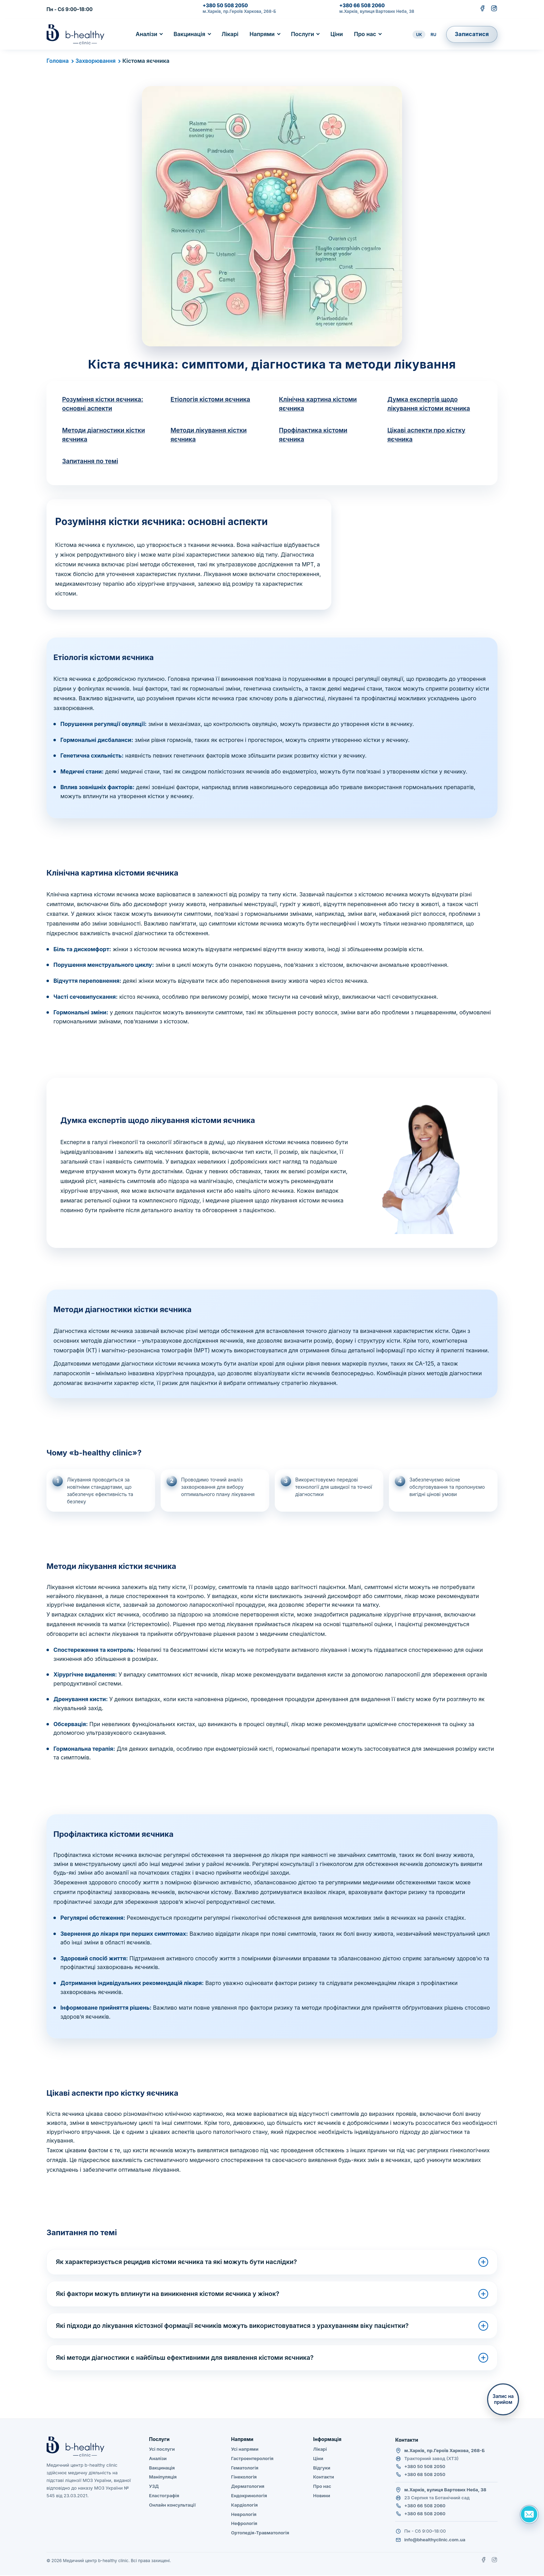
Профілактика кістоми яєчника (314, 435)
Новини (321, 2496)
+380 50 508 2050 (225, 5)
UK (419, 34)
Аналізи (146, 34)
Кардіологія (244, 2505)
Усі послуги (162, 2449)
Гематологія (244, 2468)
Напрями (261, 34)
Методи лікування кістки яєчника (209, 435)
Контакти (323, 2478)
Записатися (472, 34)
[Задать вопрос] (529, 2514)
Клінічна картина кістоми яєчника (318, 404)
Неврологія (243, 2515)
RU (433, 34)
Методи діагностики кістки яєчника (104, 435)
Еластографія (164, 2496)
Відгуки (321, 2468)
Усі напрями (244, 2449)
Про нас (365, 34)
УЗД (154, 2487)
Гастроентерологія (252, 2459)
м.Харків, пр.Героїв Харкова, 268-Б (239, 11)
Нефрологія (244, 2524)
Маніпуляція (163, 2478)
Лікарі (230, 34)
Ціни (336, 34)
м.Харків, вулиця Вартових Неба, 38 (376, 11)
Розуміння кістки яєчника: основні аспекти (103, 404)
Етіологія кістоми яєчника (211, 399)
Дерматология (247, 2487)
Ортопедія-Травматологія (260, 2533)
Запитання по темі (90, 461)
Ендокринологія (249, 2496)
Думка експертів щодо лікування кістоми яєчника (429, 404)
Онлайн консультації (172, 2505)
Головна (57, 60)
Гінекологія (244, 2478)
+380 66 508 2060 (362, 5)
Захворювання (96, 60)
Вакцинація (189, 34)
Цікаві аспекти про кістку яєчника (427, 435)
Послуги (302, 34)
